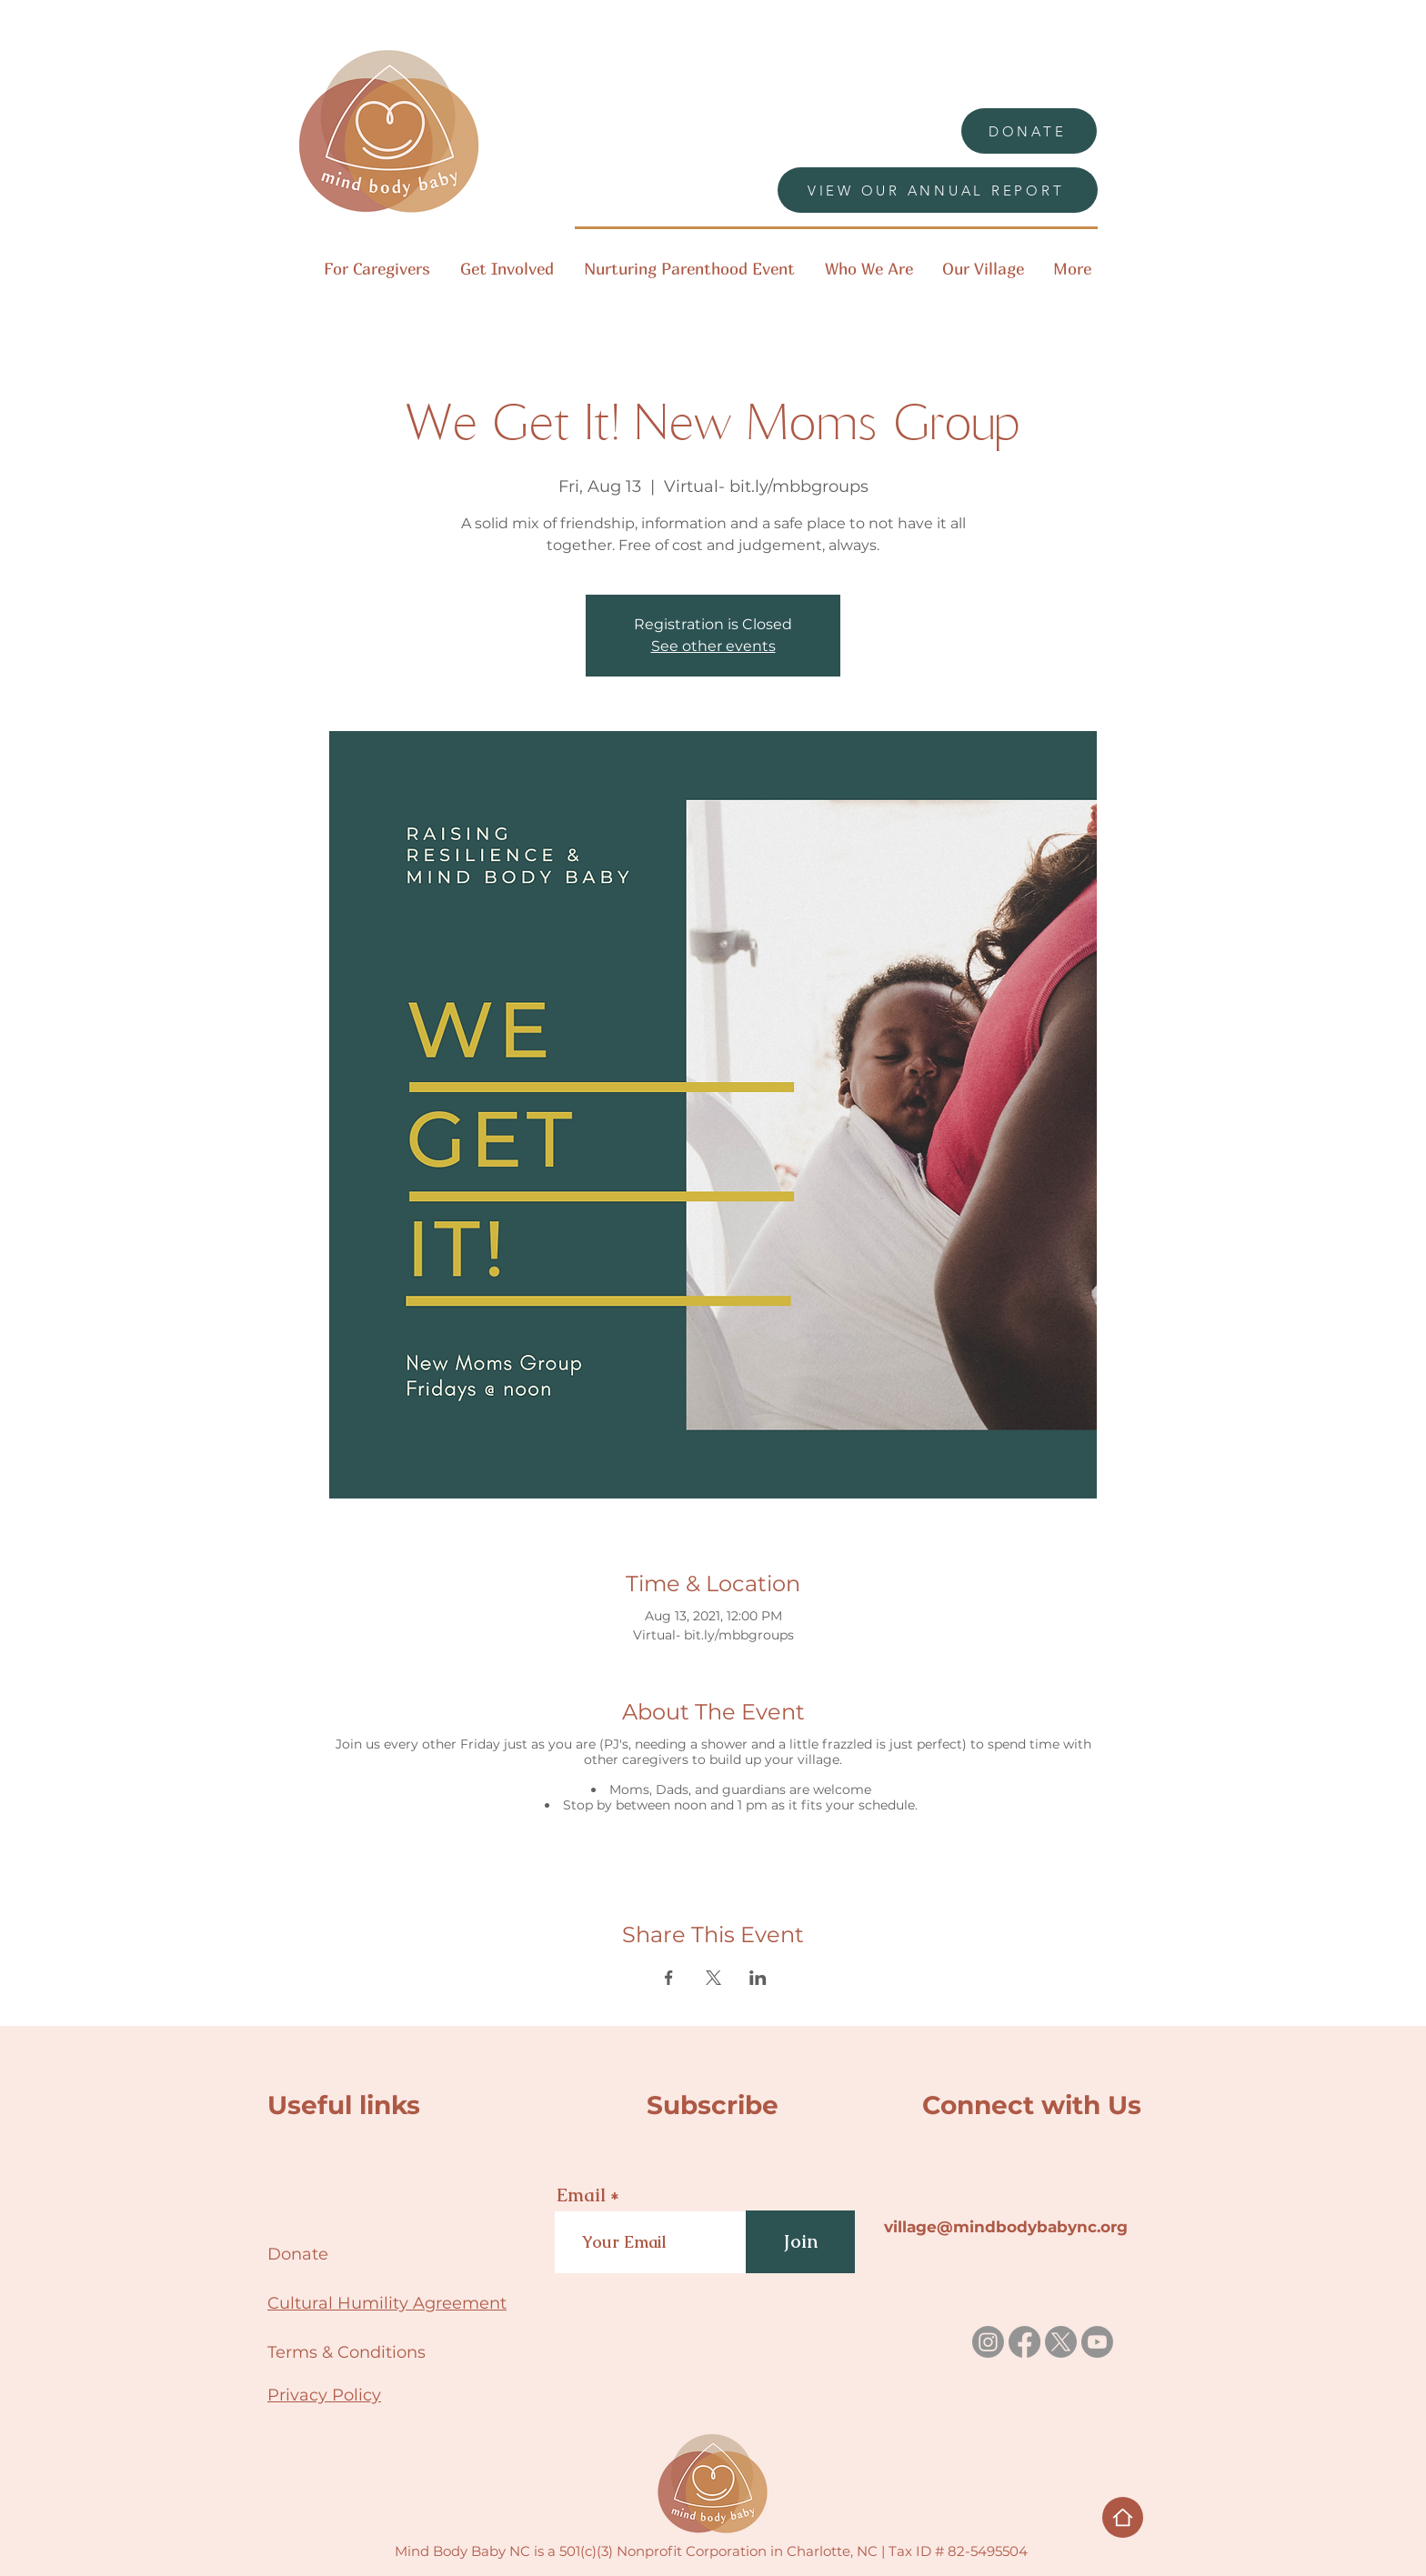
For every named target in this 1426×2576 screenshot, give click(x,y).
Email (581, 2195)
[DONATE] (1029, 131)
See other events (713, 646)
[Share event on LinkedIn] (758, 1977)
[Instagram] (988, 2342)
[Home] (1122, 2517)
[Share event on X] (713, 1977)
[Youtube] (1097, 2342)
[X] (1061, 2342)
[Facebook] (1024, 2342)
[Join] (800, 2241)
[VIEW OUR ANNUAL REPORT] (938, 190)
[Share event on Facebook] (669, 1977)
